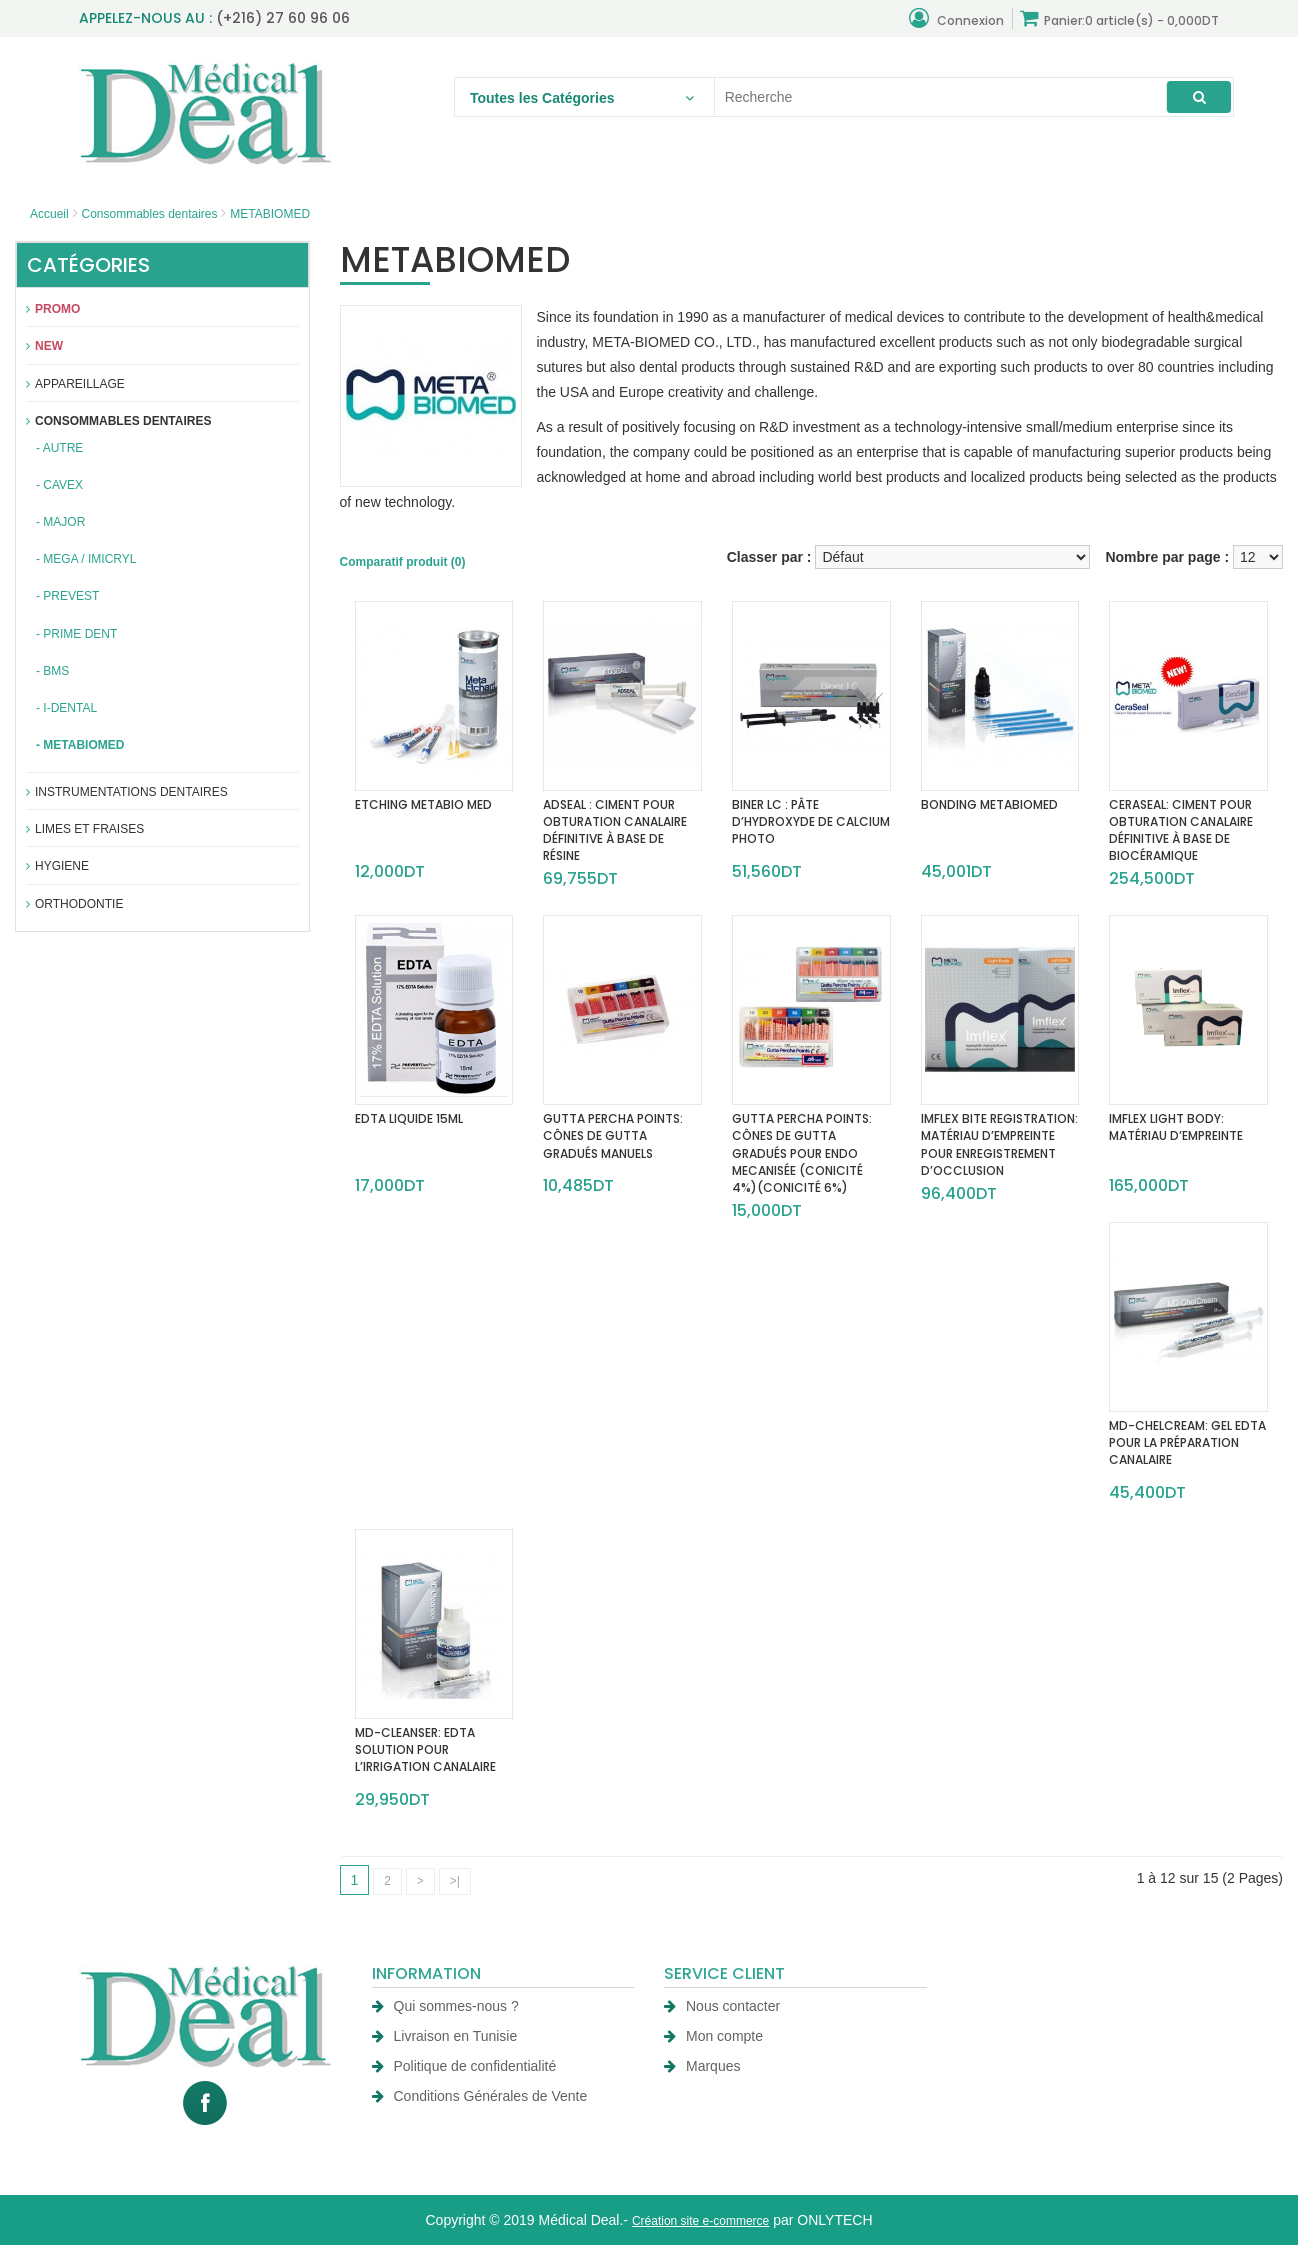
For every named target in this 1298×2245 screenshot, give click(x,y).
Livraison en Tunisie (445, 2036)
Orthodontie (74, 904)
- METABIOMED (80, 745)
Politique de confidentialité (464, 2066)
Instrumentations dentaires (127, 792)
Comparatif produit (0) (403, 562)
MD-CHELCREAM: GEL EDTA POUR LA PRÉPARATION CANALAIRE (1187, 1442)
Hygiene (57, 866)
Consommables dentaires (149, 214)
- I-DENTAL (66, 708)
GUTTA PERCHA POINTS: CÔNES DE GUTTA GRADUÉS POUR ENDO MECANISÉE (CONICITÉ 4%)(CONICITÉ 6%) (802, 1153)
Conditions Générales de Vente (480, 2096)
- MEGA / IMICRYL (86, 559)
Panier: (1119, 18)
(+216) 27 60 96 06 (283, 18)
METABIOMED (270, 214)
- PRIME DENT (76, 634)
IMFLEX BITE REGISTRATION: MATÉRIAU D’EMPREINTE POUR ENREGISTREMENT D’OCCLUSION (999, 1144)
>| (455, 1881)
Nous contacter (722, 2006)
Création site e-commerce (700, 2221)
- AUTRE (59, 448)
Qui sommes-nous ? (445, 2006)
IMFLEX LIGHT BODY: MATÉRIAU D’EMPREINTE (1176, 1127)
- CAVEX (59, 485)
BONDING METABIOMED (989, 804)
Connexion (956, 18)
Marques (702, 2066)
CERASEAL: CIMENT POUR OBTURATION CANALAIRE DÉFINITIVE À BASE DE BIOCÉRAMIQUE (1181, 830)
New (44, 346)
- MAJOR (60, 522)
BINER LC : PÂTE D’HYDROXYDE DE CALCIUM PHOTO (811, 821)
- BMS (52, 671)
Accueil (49, 214)
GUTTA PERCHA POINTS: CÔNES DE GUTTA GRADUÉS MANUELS (613, 1135)
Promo (53, 309)
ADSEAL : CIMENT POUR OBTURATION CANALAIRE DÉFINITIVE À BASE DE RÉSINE (615, 830)
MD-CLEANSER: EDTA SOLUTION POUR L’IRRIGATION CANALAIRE (425, 1749)
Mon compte (713, 2036)
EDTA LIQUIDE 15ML (409, 1118)
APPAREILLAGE (75, 384)
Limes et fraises (85, 829)
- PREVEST (67, 596)
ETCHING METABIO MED (423, 804)
